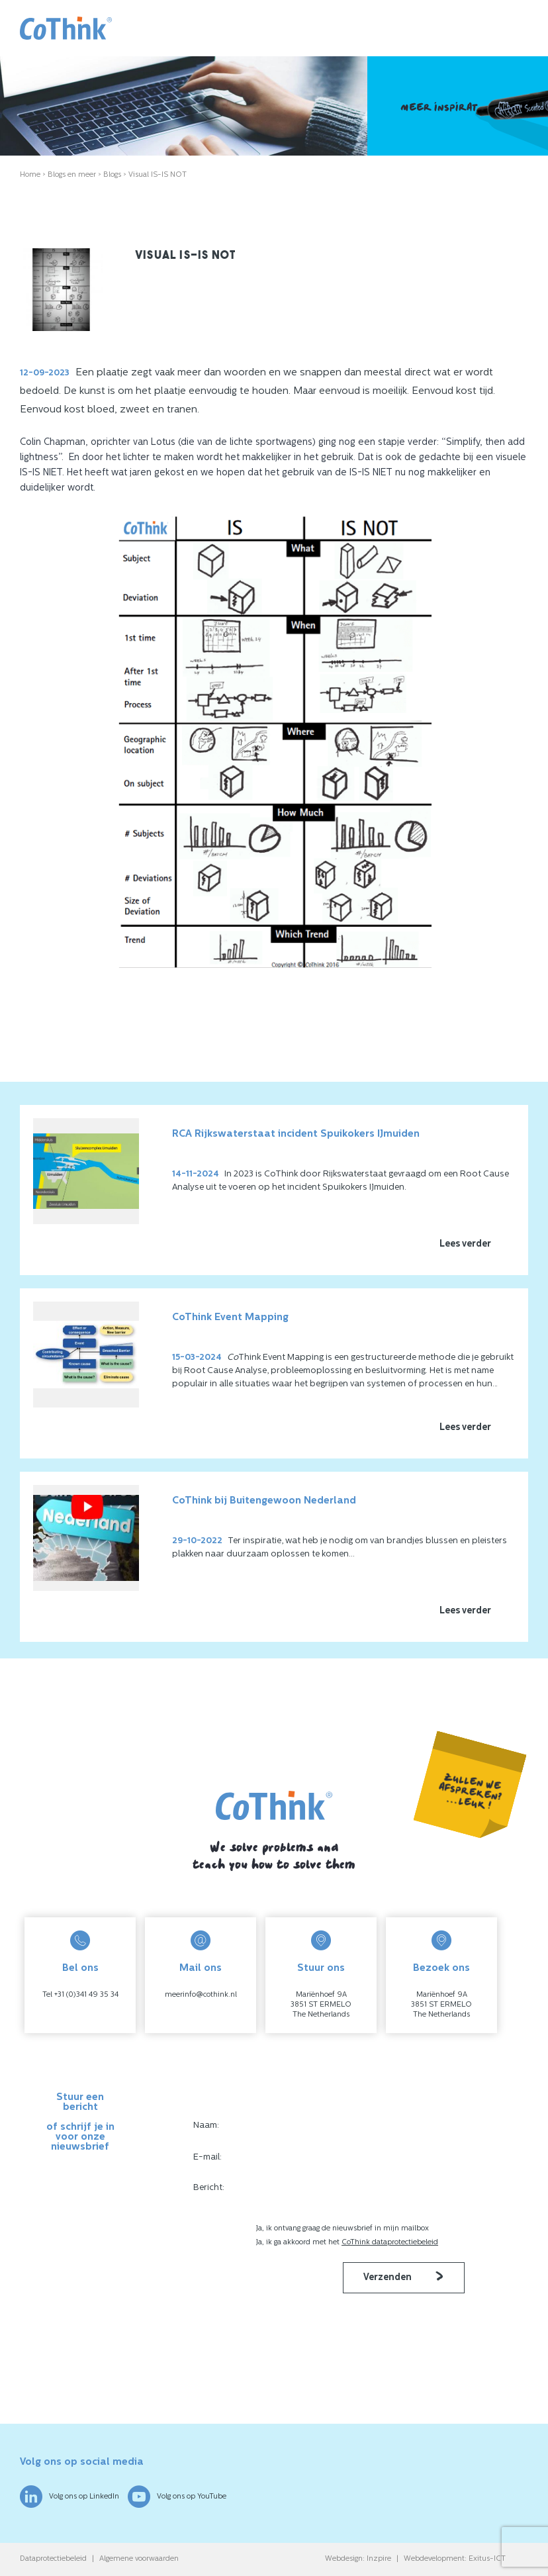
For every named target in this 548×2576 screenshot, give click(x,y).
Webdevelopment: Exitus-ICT (455, 2559)
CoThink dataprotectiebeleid (390, 2242)
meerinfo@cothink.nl (201, 1995)
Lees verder (465, 1244)
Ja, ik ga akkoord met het (347, 2242)
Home (30, 175)
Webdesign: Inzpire (358, 2559)
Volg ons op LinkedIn (69, 2496)
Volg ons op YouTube (177, 2496)
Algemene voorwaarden (139, 2559)
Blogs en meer (72, 175)
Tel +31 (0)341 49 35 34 (80, 1995)
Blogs (112, 175)
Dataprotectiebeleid (53, 2559)
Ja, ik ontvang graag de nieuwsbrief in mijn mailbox (343, 2228)
